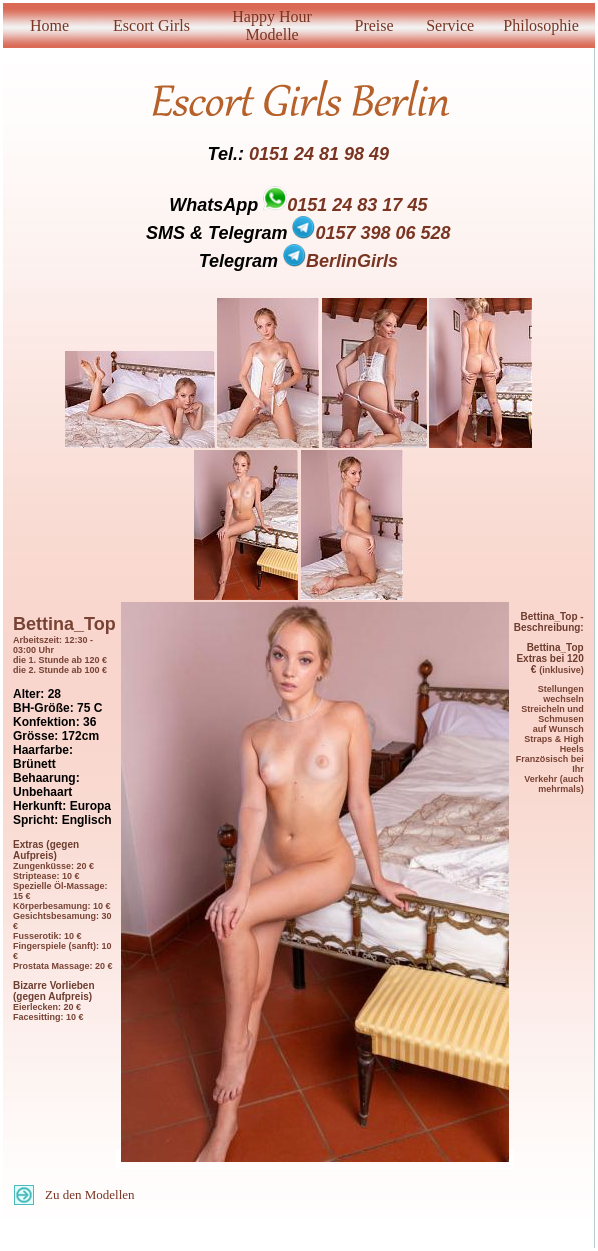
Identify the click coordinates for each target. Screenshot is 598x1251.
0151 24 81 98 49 (319, 154)
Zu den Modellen (90, 1194)
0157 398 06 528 (371, 233)
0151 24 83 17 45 (357, 205)
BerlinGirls (340, 261)
